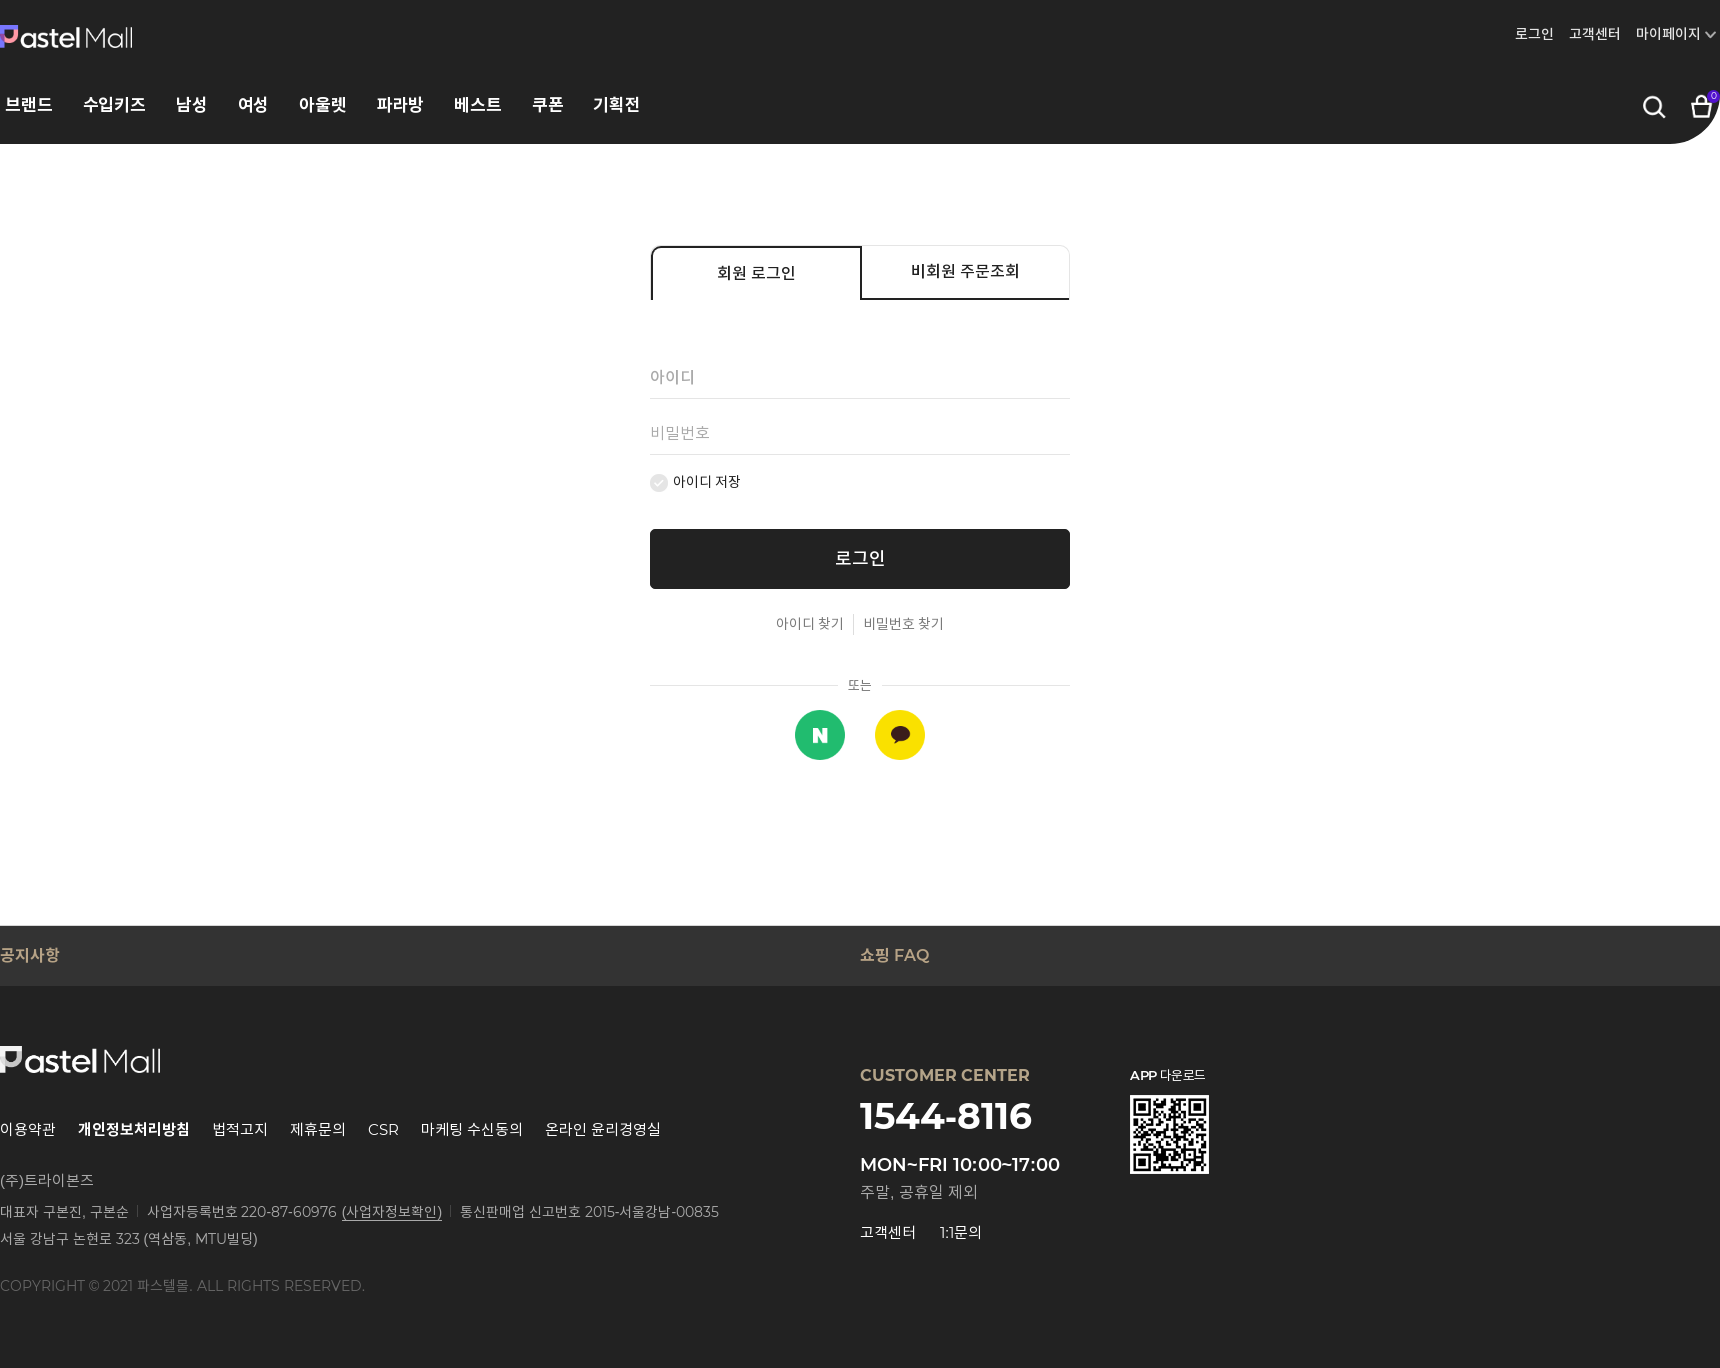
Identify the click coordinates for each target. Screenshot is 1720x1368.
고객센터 (1595, 34)
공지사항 (30, 955)
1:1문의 (961, 1232)
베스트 (478, 105)
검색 (1654, 108)
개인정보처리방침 (134, 1129)
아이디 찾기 (810, 624)
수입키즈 (114, 105)
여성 (254, 105)
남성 (192, 105)
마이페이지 (1668, 34)
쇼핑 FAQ (894, 955)
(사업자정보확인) (392, 1212)
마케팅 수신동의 (472, 1129)
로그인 (1534, 34)
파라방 (401, 105)
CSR (383, 1129)
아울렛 (323, 105)
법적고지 (240, 1129)
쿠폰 (548, 105)
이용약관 (28, 1129)
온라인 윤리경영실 (603, 1129)
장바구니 (1702, 102)
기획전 (617, 105)
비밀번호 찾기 (903, 624)
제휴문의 (318, 1129)
